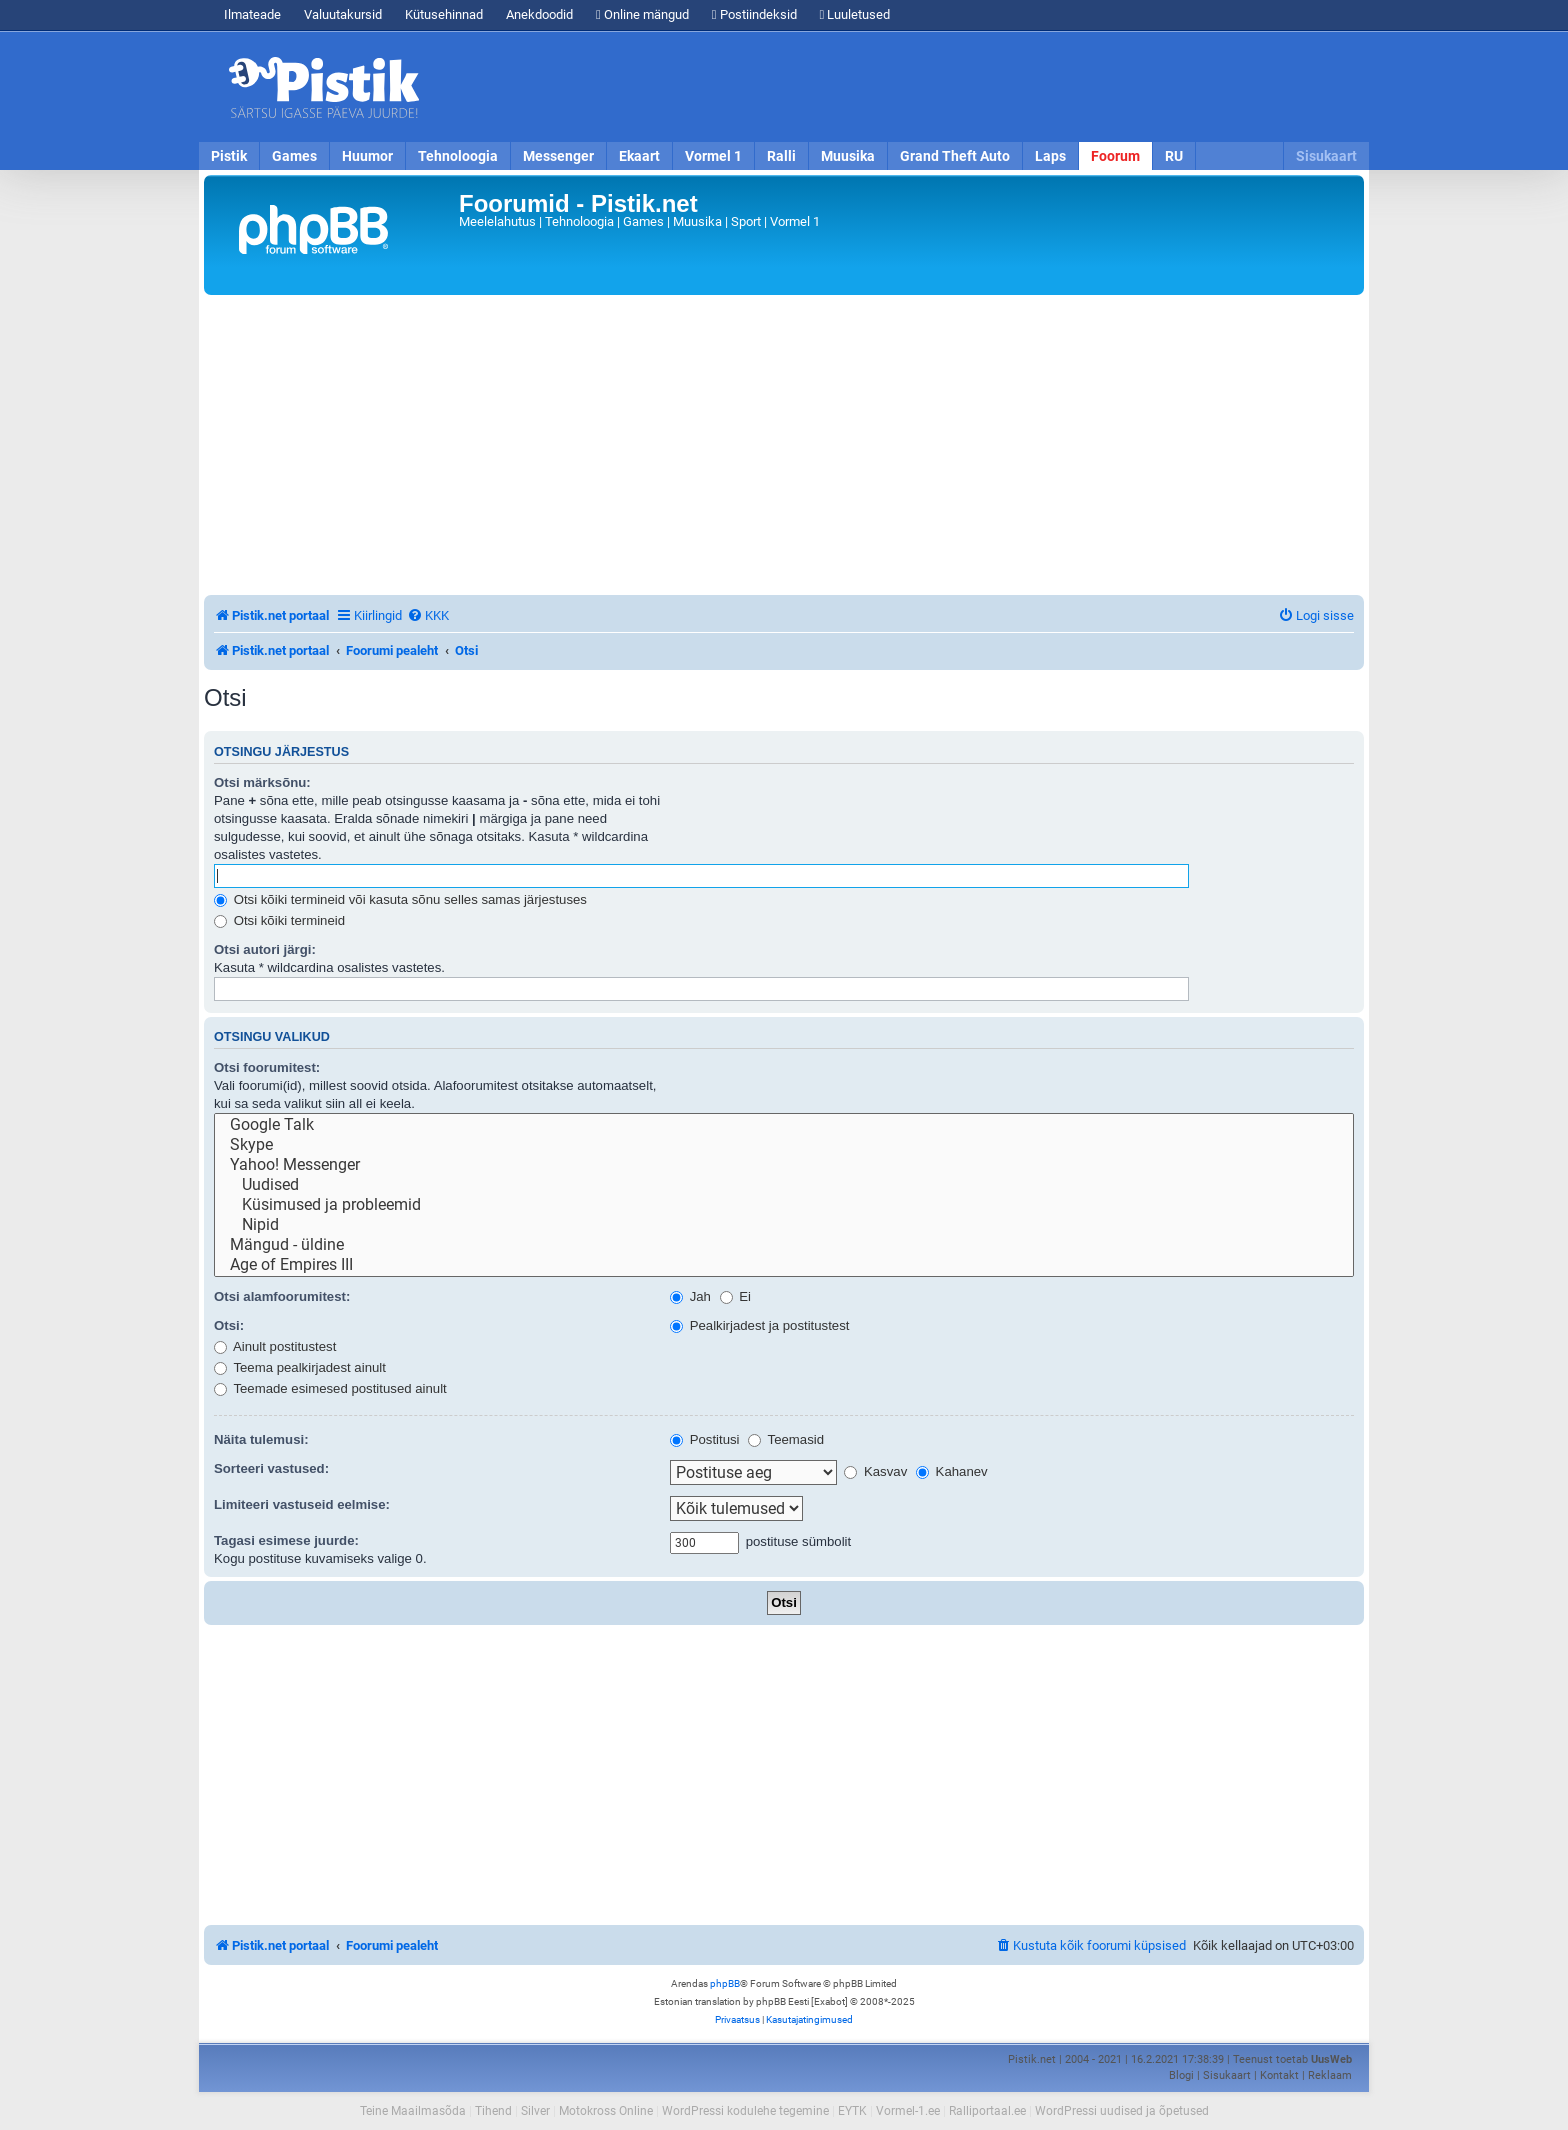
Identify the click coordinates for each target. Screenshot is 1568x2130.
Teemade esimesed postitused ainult (330, 1388)
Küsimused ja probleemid (784, 1205)
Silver (535, 2111)
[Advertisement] (899, 87)
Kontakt (1279, 2075)
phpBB (725, 1983)
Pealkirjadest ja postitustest (759, 1325)
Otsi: (229, 1325)
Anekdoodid (539, 14)
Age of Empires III (784, 1265)
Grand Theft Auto (955, 156)
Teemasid (786, 1439)
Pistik (229, 156)
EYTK (852, 2111)
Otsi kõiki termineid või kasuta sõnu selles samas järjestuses (400, 899)
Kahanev (952, 1471)
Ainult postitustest (275, 1346)
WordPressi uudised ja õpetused (1122, 2111)
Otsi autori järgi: (265, 949)
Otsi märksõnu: (262, 782)
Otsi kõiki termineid (279, 920)
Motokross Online (606, 2111)
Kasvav (875, 1471)
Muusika (848, 156)
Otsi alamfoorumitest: (282, 1296)
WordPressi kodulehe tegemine (745, 2111)
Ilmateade (252, 14)
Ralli (781, 156)
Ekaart (639, 156)
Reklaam (1330, 2075)
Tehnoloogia (458, 156)
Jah (690, 1296)
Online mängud (642, 14)
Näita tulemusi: (261, 1439)
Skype (784, 1145)
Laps (1050, 156)
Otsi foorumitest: (267, 1067)
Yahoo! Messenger (784, 1165)
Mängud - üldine (784, 1245)
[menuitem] (428, 615)
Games (294, 156)
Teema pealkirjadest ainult (300, 1367)
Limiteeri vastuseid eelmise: (302, 1504)
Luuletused (855, 14)
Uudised (784, 1185)
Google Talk (784, 1125)
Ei (735, 1296)
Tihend (493, 2111)
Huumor (367, 156)
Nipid (784, 1225)
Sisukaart (1326, 156)
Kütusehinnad (444, 14)
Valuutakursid (343, 14)
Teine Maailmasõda (413, 2111)
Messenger (558, 156)
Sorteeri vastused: (271, 1468)
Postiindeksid (754, 14)
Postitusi (705, 1439)
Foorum (1115, 156)
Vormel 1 (713, 156)
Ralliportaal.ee (987, 2111)
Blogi (1181, 2075)
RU (1174, 156)
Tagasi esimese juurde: (286, 1540)
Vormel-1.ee (908, 2111)
